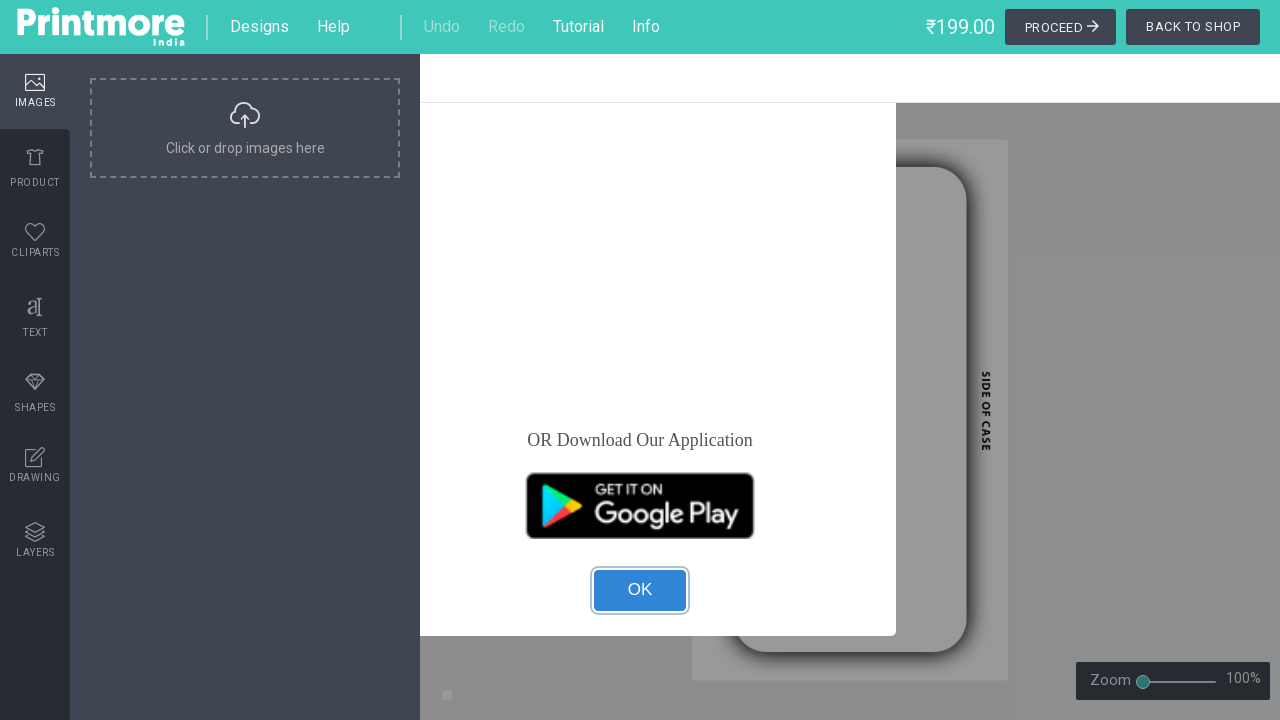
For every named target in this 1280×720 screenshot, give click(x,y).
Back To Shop (1193, 26)
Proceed (1064, 28)
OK (640, 589)
